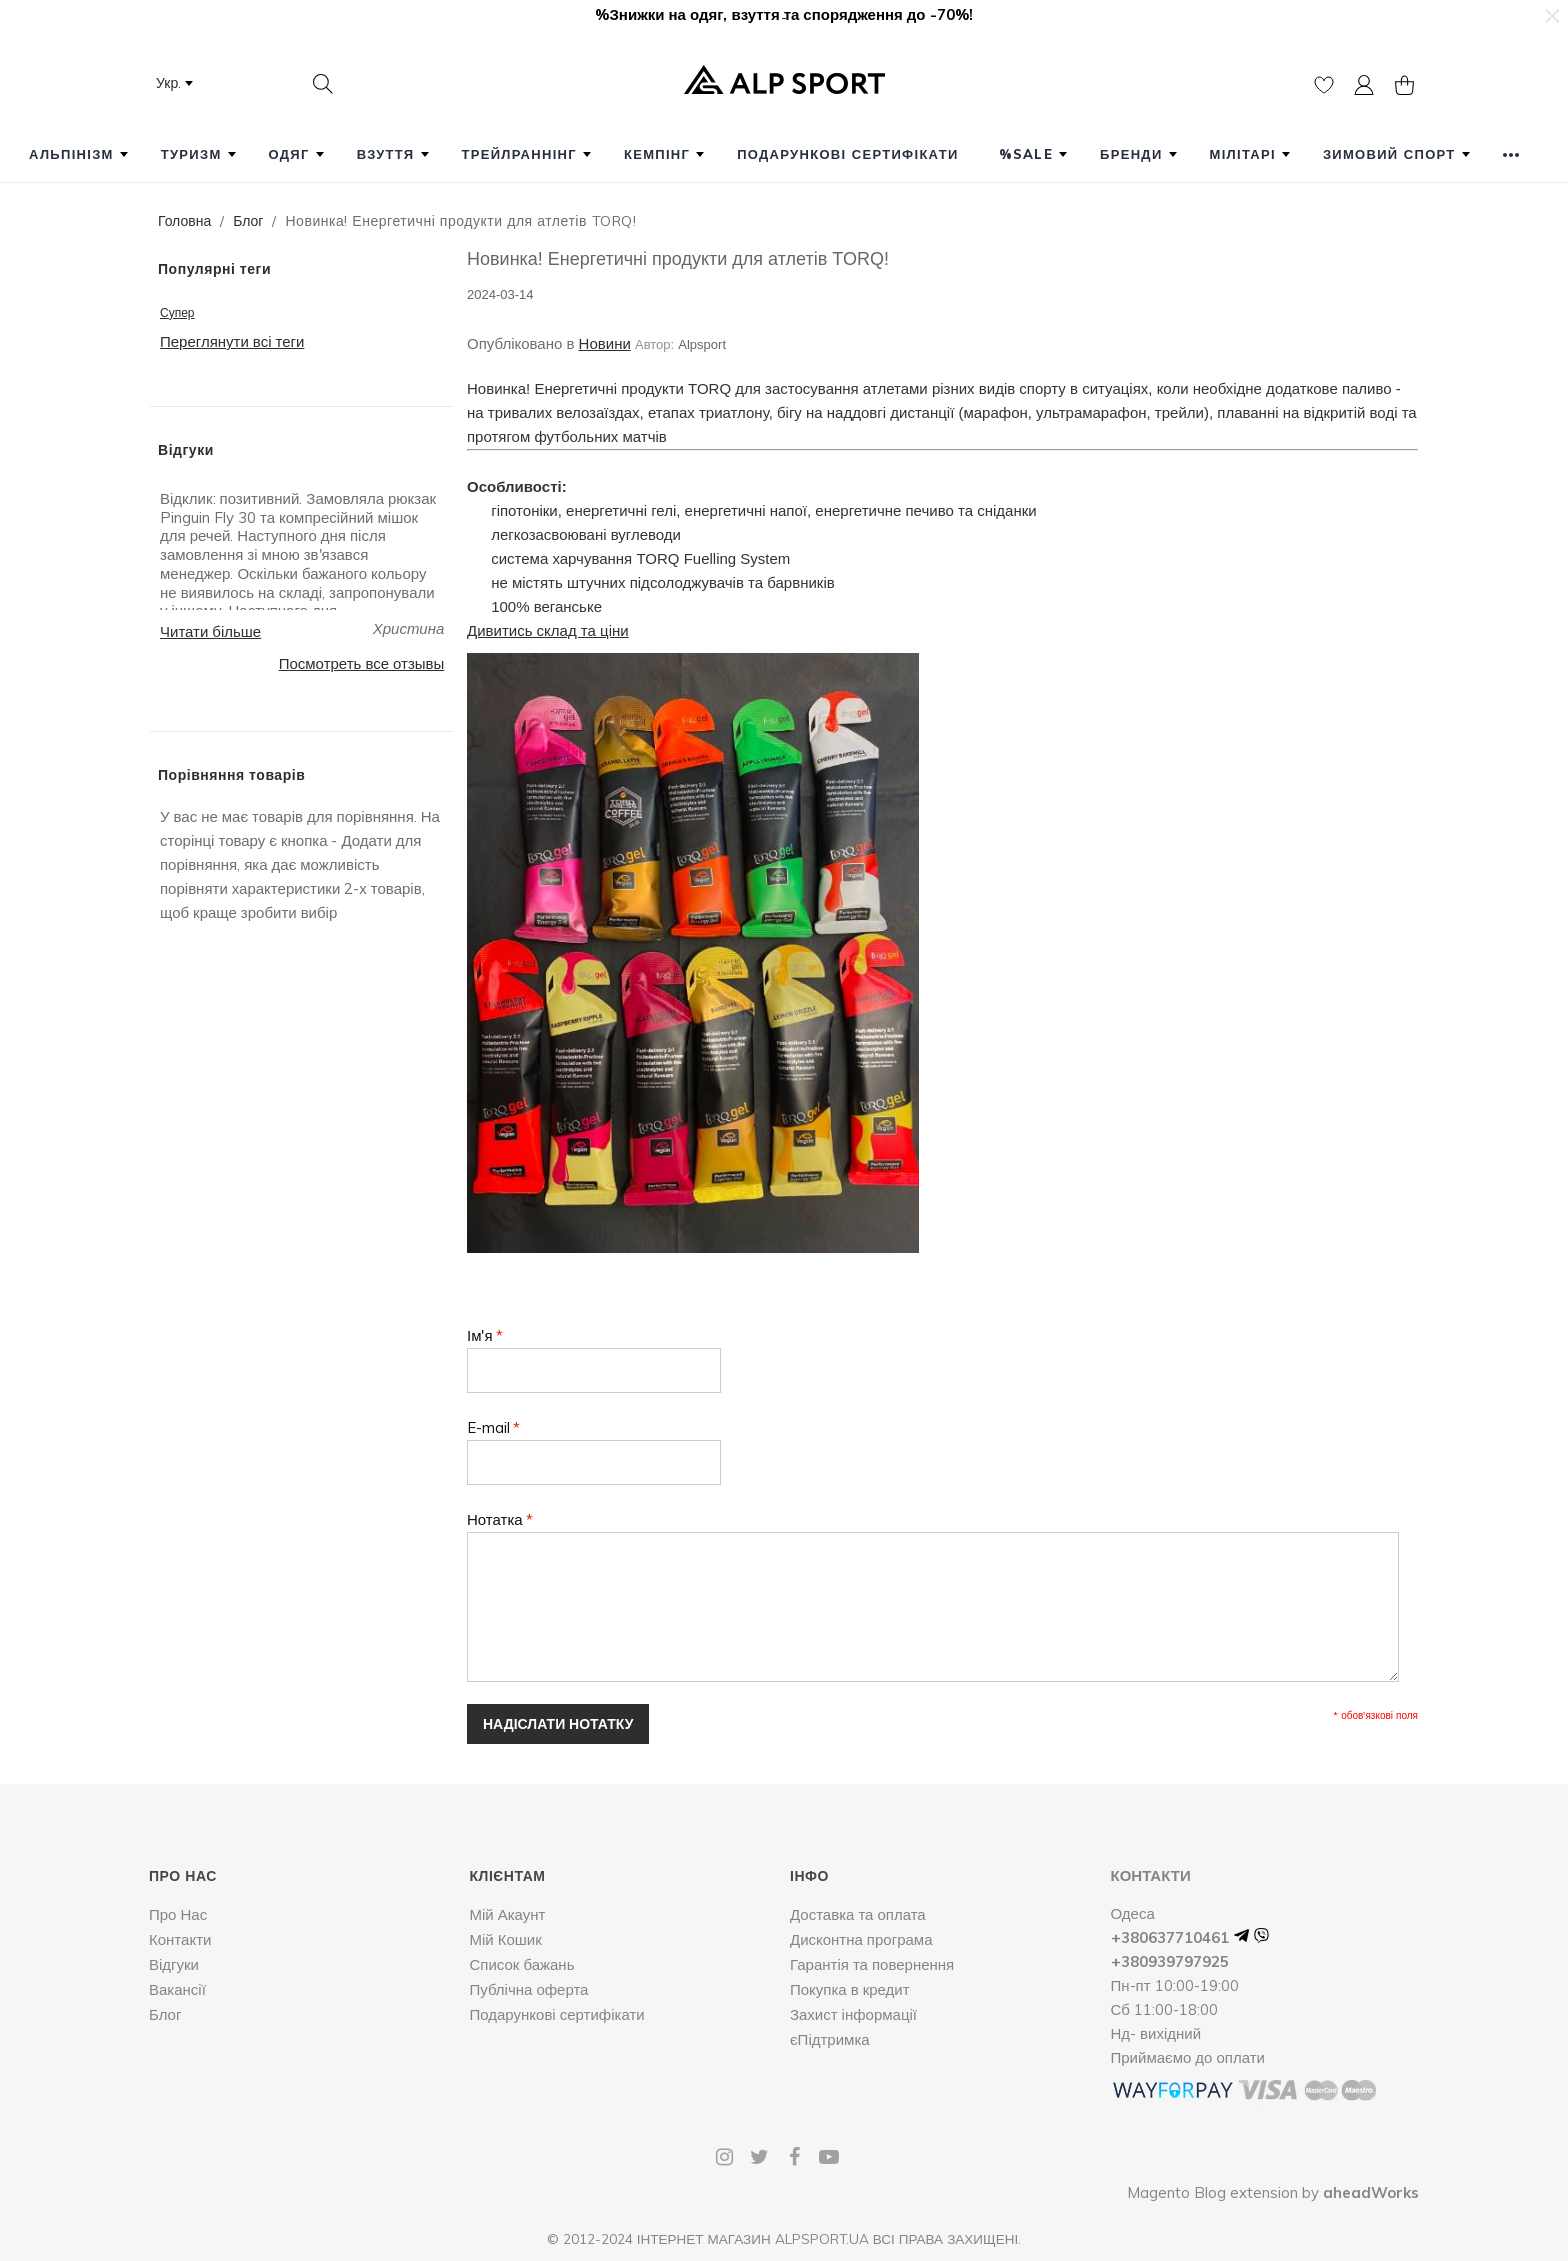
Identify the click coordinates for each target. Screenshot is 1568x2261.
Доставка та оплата (858, 1914)
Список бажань (521, 1964)
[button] (1551, 16)
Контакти (180, 1939)
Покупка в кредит (850, 1989)
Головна (184, 221)
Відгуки (174, 1964)
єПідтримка (830, 2039)
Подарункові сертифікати (556, 2014)
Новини (605, 343)
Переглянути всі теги (232, 341)
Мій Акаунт (507, 1914)
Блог (248, 221)
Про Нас (178, 1914)
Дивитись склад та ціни (548, 630)
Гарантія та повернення (872, 1964)
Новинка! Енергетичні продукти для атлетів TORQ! (678, 259)
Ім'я (480, 1335)
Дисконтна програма (861, 1939)
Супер (177, 312)
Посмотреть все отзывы (362, 663)
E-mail (488, 1427)
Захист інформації (853, 2014)
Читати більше (210, 631)
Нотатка (495, 1519)
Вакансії (177, 1989)
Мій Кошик (505, 1939)
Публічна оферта (528, 1989)
